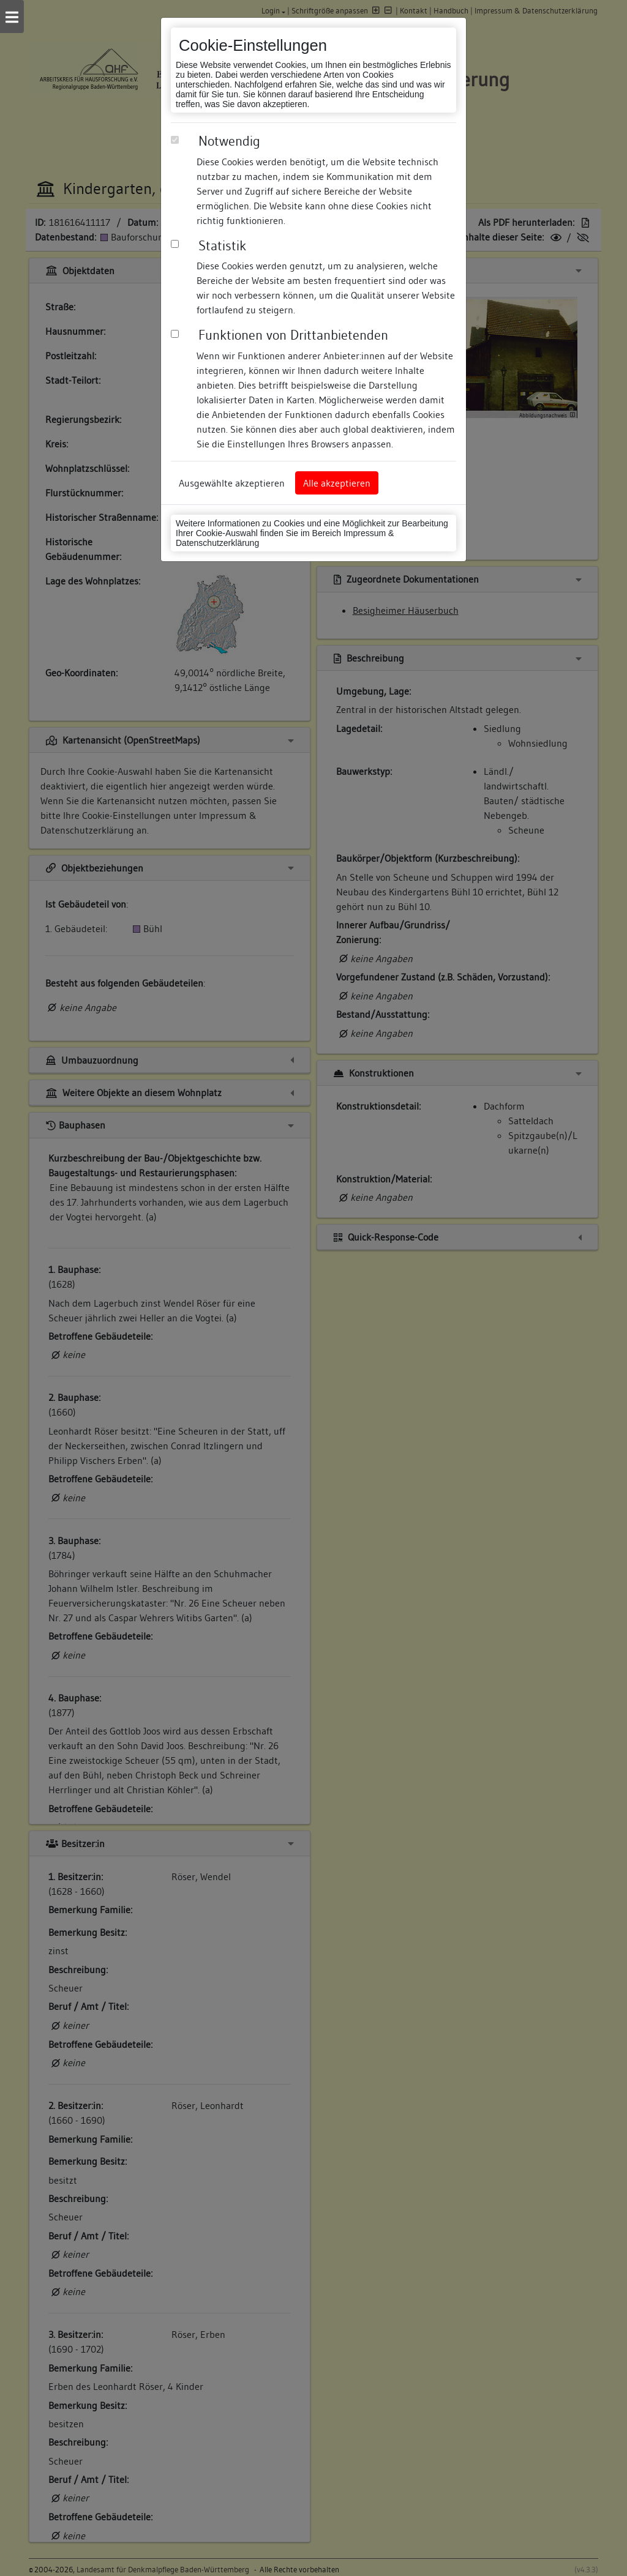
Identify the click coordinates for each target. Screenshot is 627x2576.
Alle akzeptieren (336, 483)
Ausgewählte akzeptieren (232, 483)
